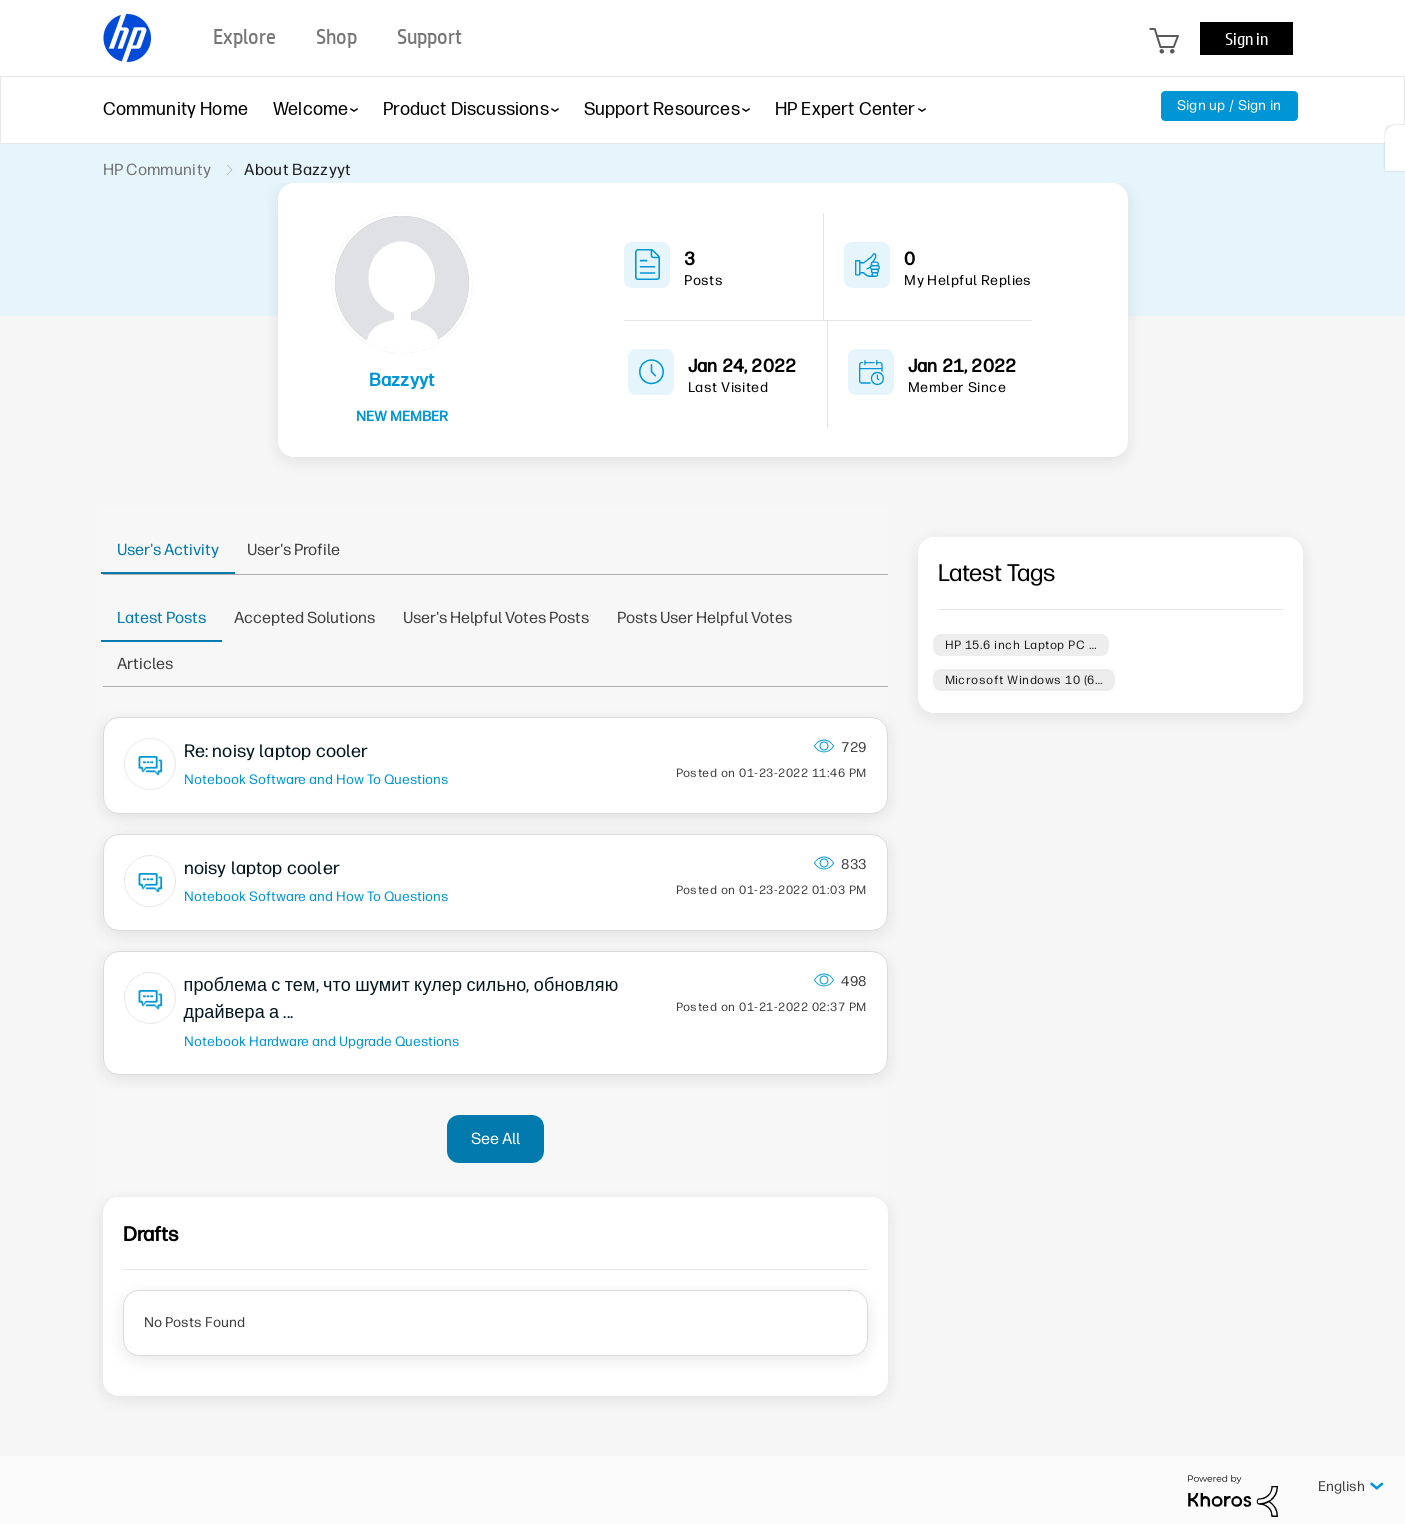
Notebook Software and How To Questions (316, 779)
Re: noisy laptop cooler (276, 751)
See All (495, 1138)
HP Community (157, 169)
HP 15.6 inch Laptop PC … (1021, 645)
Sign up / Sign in (1229, 105)
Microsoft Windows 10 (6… (1024, 680)
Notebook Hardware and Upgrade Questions (321, 1041)
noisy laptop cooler (262, 868)
